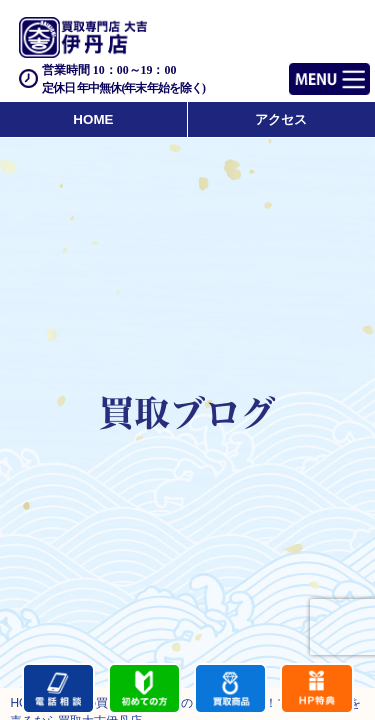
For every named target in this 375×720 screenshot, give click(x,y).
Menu (307, 70)
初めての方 (144, 688)
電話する (58, 688)
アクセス (281, 119)
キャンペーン (316, 688)
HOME (93, 119)
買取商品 (230, 688)
